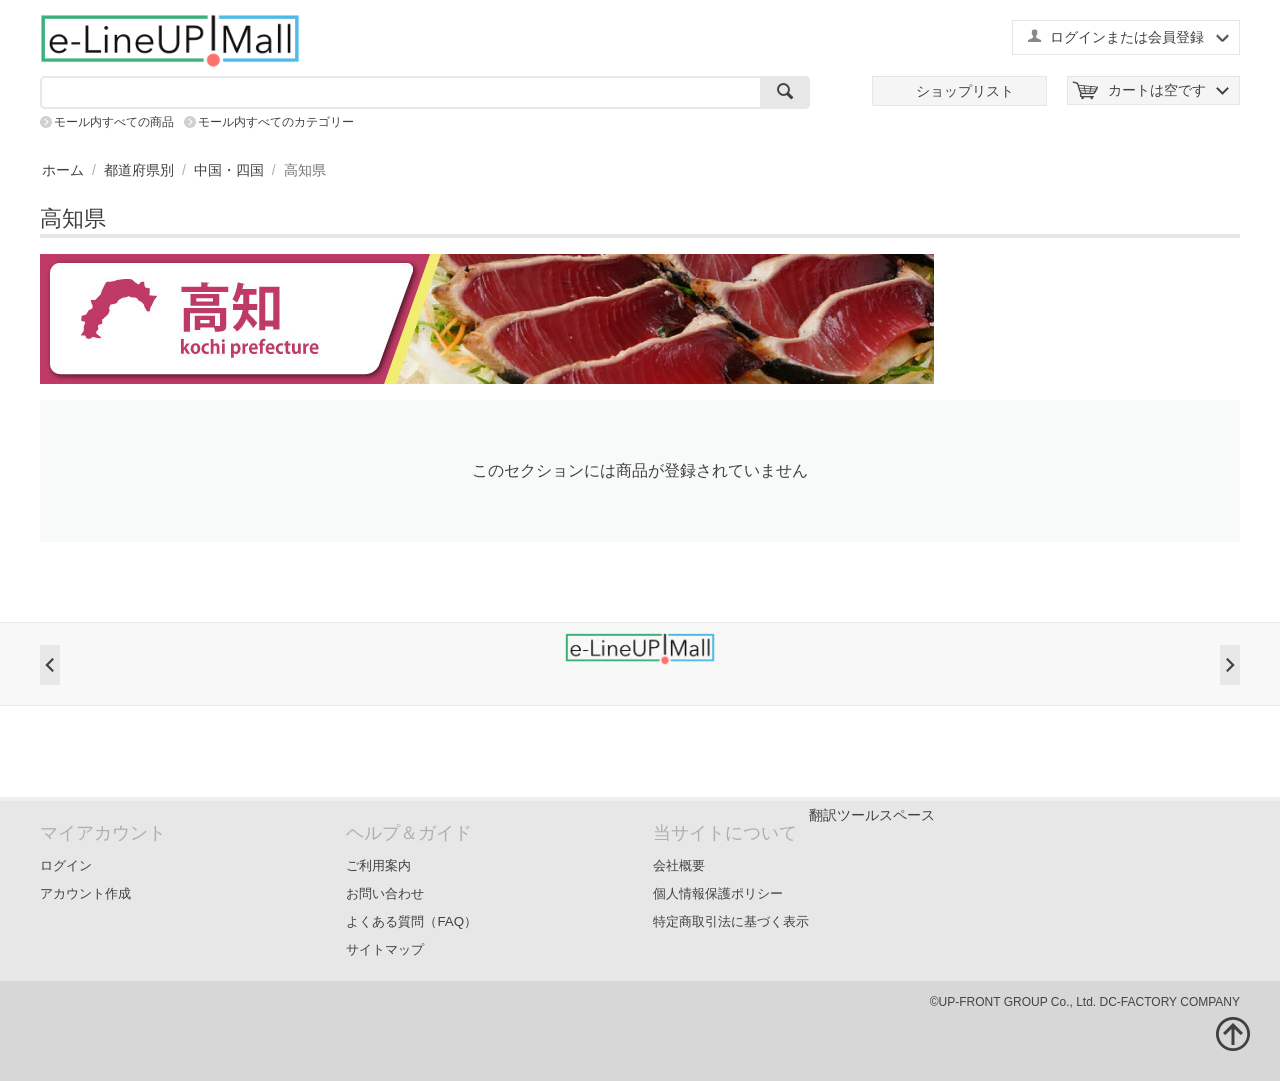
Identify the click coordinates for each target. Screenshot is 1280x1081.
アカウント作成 (85, 893)
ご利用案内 (378, 865)
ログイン (66, 865)
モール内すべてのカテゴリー (276, 122)
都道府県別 (139, 170)
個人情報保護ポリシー (718, 893)
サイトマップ (385, 949)
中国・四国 (229, 170)
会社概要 (679, 865)
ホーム (63, 170)
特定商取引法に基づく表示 (731, 921)
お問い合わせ (385, 893)
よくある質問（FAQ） (411, 921)
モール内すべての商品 (114, 122)
